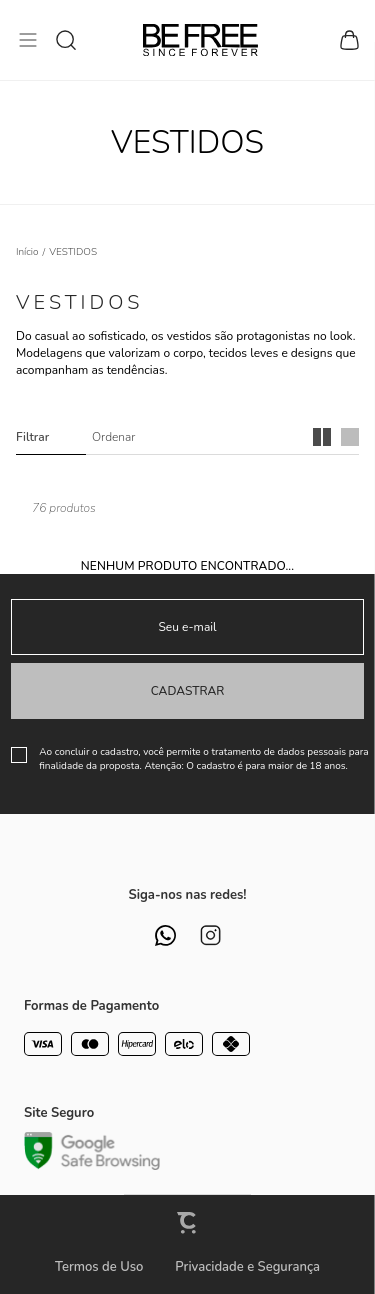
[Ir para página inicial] (27, 252)
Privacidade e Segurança (247, 1267)
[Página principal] (200, 40)
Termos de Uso (99, 1267)
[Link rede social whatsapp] (165, 935)
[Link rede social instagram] (210, 935)
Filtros (51, 437)
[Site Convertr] (188, 1222)
